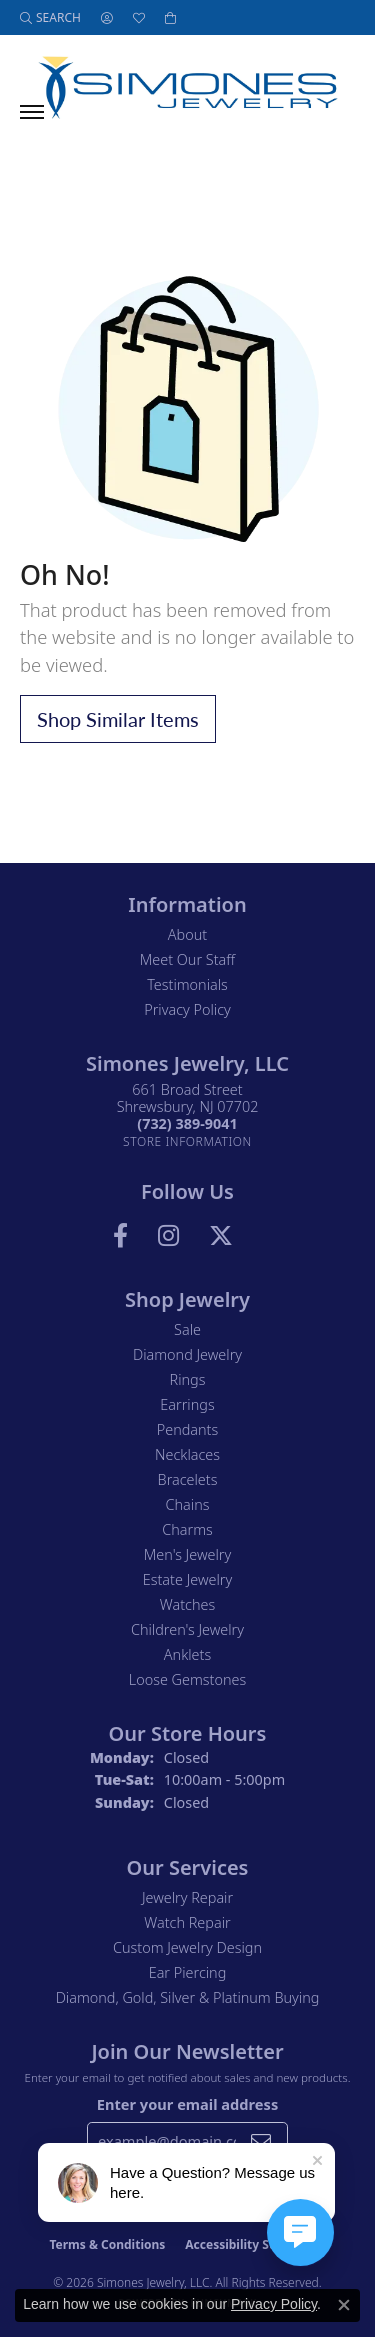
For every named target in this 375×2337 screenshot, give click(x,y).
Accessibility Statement (255, 2244)
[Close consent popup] (344, 2305)
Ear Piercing (188, 1972)
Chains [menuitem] (188, 1504)
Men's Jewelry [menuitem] (187, 1554)
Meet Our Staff (187, 959)
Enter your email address (187, 2104)
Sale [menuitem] (187, 1329)
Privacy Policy (187, 1009)
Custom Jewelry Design (187, 1947)
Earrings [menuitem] (187, 1404)
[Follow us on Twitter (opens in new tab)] (221, 1236)
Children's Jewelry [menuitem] (187, 1629)
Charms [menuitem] (187, 1529)
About (187, 934)
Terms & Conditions (107, 2244)
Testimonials (187, 984)
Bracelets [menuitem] (188, 1479)
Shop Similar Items (118, 719)
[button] (50, 17)
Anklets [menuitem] (187, 1654)
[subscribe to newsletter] (261, 2141)
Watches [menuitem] (187, 1604)
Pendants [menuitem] (188, 1429)
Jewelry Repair (187, 1897)
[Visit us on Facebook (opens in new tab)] (120, 1236)
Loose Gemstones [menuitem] (187, 1679)
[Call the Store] (187, 1123)
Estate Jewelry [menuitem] (187, 1579)
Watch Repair (187, 1922)
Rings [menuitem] (188, 1379)
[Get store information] (187, 1141)
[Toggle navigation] (32, 112)
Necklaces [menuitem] (187, 1454)
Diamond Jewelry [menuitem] (187, 1354)
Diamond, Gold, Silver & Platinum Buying (188, 1997)
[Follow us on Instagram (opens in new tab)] (168, 1236)
